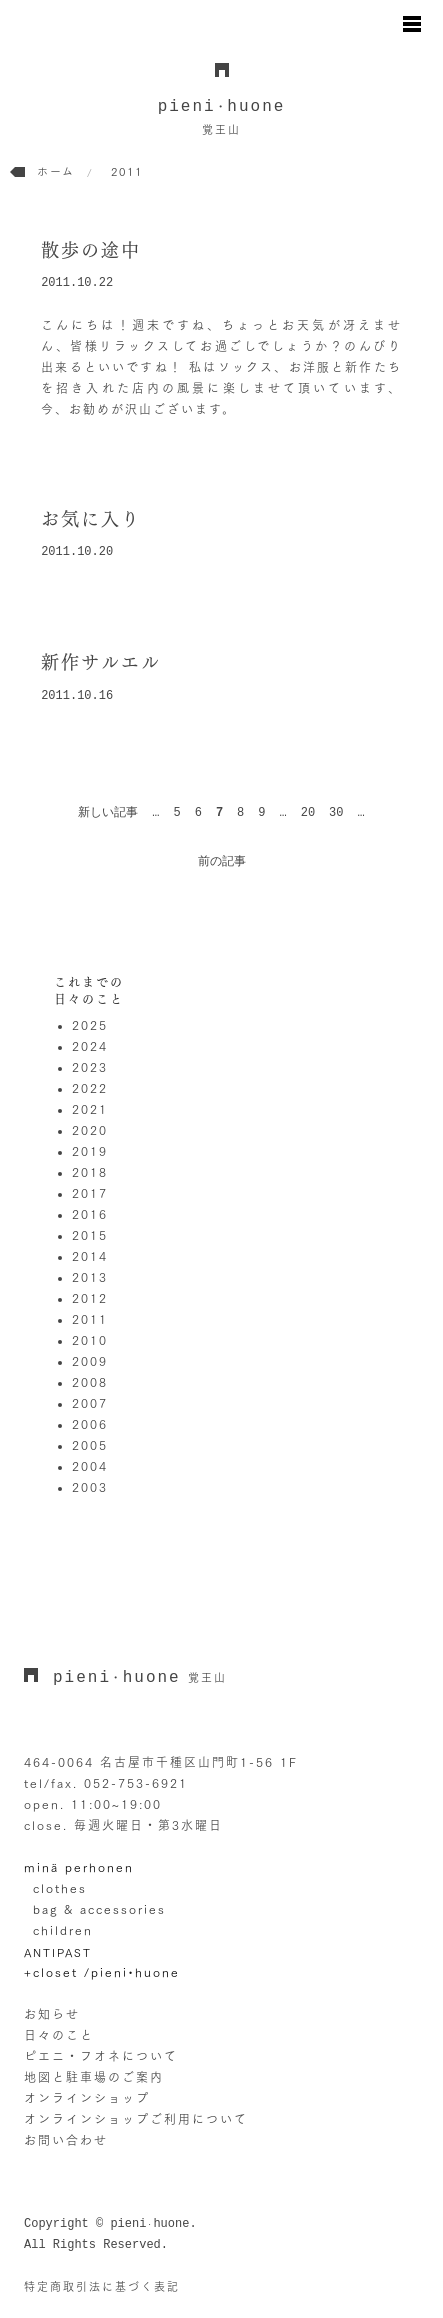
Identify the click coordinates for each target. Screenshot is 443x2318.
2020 (90, 1130)
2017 (90, 1193)
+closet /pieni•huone (102, 1972)
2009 (90, 1361)
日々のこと (59, 2035)
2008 (90, 1382)
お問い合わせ (66, 2140)
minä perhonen (79, 1867)
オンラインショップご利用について (136, 2119)
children (63, 1930)
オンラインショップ (87, 2098)
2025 (90, 1025)
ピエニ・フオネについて (101, 2056)
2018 (90, 1172)
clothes (60, 1888)
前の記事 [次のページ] (222, 862)
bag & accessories (99, 1909)
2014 (90, 1256)
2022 (90, 1088)
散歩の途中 (91, 250)
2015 (90, 1235)
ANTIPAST (58, 1952)
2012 (90, 1298)
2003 (90, 1487)
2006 (90, 1424)
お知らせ (52, 2014)
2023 (90, 1067)
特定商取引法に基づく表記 (102, 2286)
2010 (90, 1340)
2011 (90, 1319)
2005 (90, 1445)
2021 (90, 1109)
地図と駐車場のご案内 (94, 2077)
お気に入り (91, 519)
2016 (90, 1214)
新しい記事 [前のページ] (108, 813)
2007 (90, 1403)
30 (336, 813)
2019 (90, 1151)
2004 (90, 1466)
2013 (90, 1277)
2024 (90, 1046)
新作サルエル (101, 662)
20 (308, 813)
